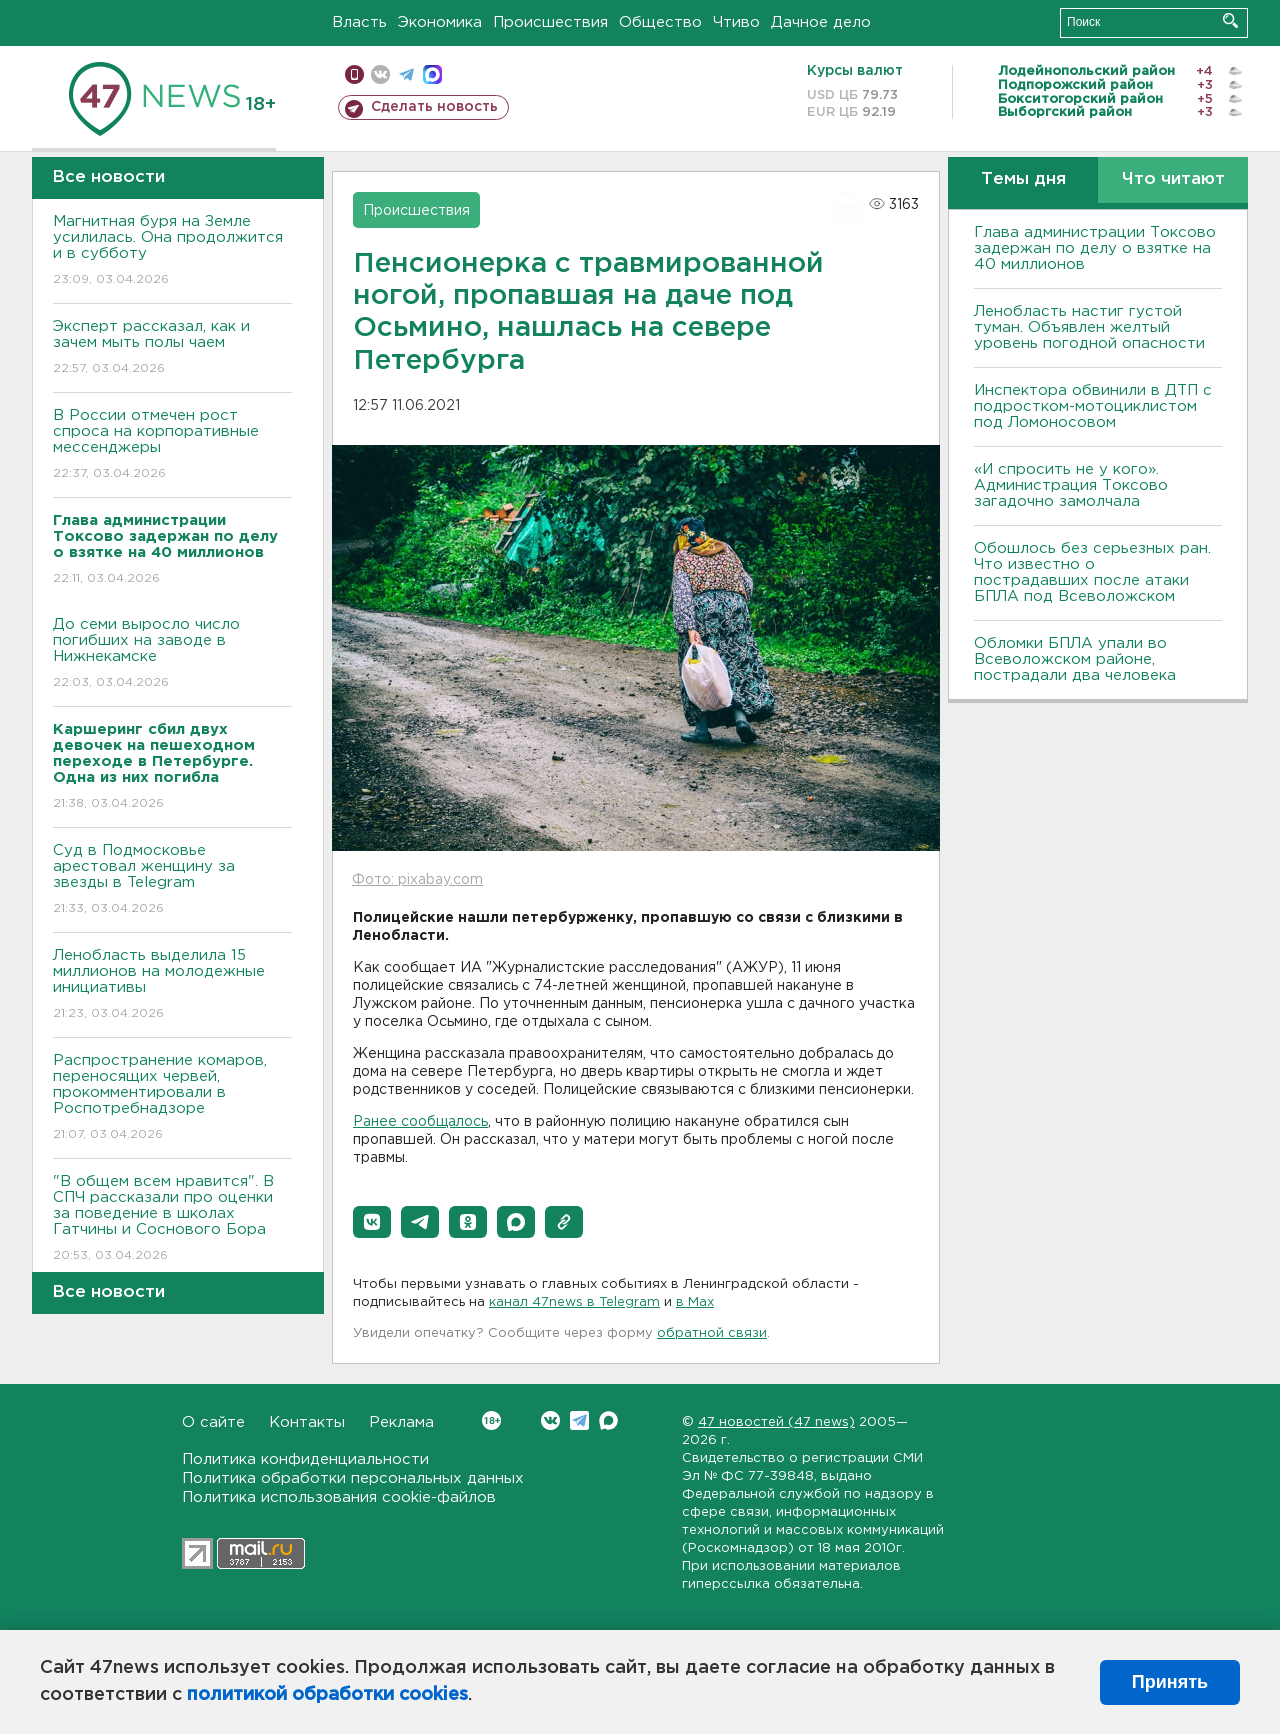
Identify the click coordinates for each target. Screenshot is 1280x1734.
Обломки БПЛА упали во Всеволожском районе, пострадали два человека (1075, 659)
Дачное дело (821, 22)
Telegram (579, 1420)
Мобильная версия (354, 74)
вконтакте (380, 74)
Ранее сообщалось (420, 1122)
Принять (1170, 1682)
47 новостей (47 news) (776, 1422)
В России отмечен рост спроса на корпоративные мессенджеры (172, 445)
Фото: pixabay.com (417, 880)
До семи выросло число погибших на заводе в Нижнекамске (172, 654)
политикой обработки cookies (327, 1695)
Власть (359, 22)
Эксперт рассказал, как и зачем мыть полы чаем (172, 348)
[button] (372, 1222)
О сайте (213, 1422)
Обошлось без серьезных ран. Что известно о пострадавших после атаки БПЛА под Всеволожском (1092, 572)
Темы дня (1023, 179)
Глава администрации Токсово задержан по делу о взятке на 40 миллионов (1095, 248)
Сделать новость (434, 107)
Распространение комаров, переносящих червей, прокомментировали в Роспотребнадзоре (172, 1098)
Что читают (1173, 179)
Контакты (307, 1422)
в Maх (695, 1302)
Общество (660, 22)
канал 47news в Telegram (574, 1302)
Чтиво (736, 22)
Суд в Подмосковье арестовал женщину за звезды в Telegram (172, 880)
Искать (1230, 20)
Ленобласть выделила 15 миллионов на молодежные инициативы (172, 985)
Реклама (401, 1422)
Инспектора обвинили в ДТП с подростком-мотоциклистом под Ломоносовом (1093, 406)
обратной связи (712, 1333)
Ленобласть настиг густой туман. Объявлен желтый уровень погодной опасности (1089, 327)
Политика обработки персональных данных (353, 1478)
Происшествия (550, 22)
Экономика (440, 22)
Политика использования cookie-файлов (339, 1497)
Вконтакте (491, 1420)
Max (608, 1420)
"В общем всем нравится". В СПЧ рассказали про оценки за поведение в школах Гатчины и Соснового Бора (172, 1219)
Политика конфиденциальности (305, 1459)
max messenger (432, 74)
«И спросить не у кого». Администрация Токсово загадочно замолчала (1071, 485)
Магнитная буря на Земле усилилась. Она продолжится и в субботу (172, 251)
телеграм (406, 74)
